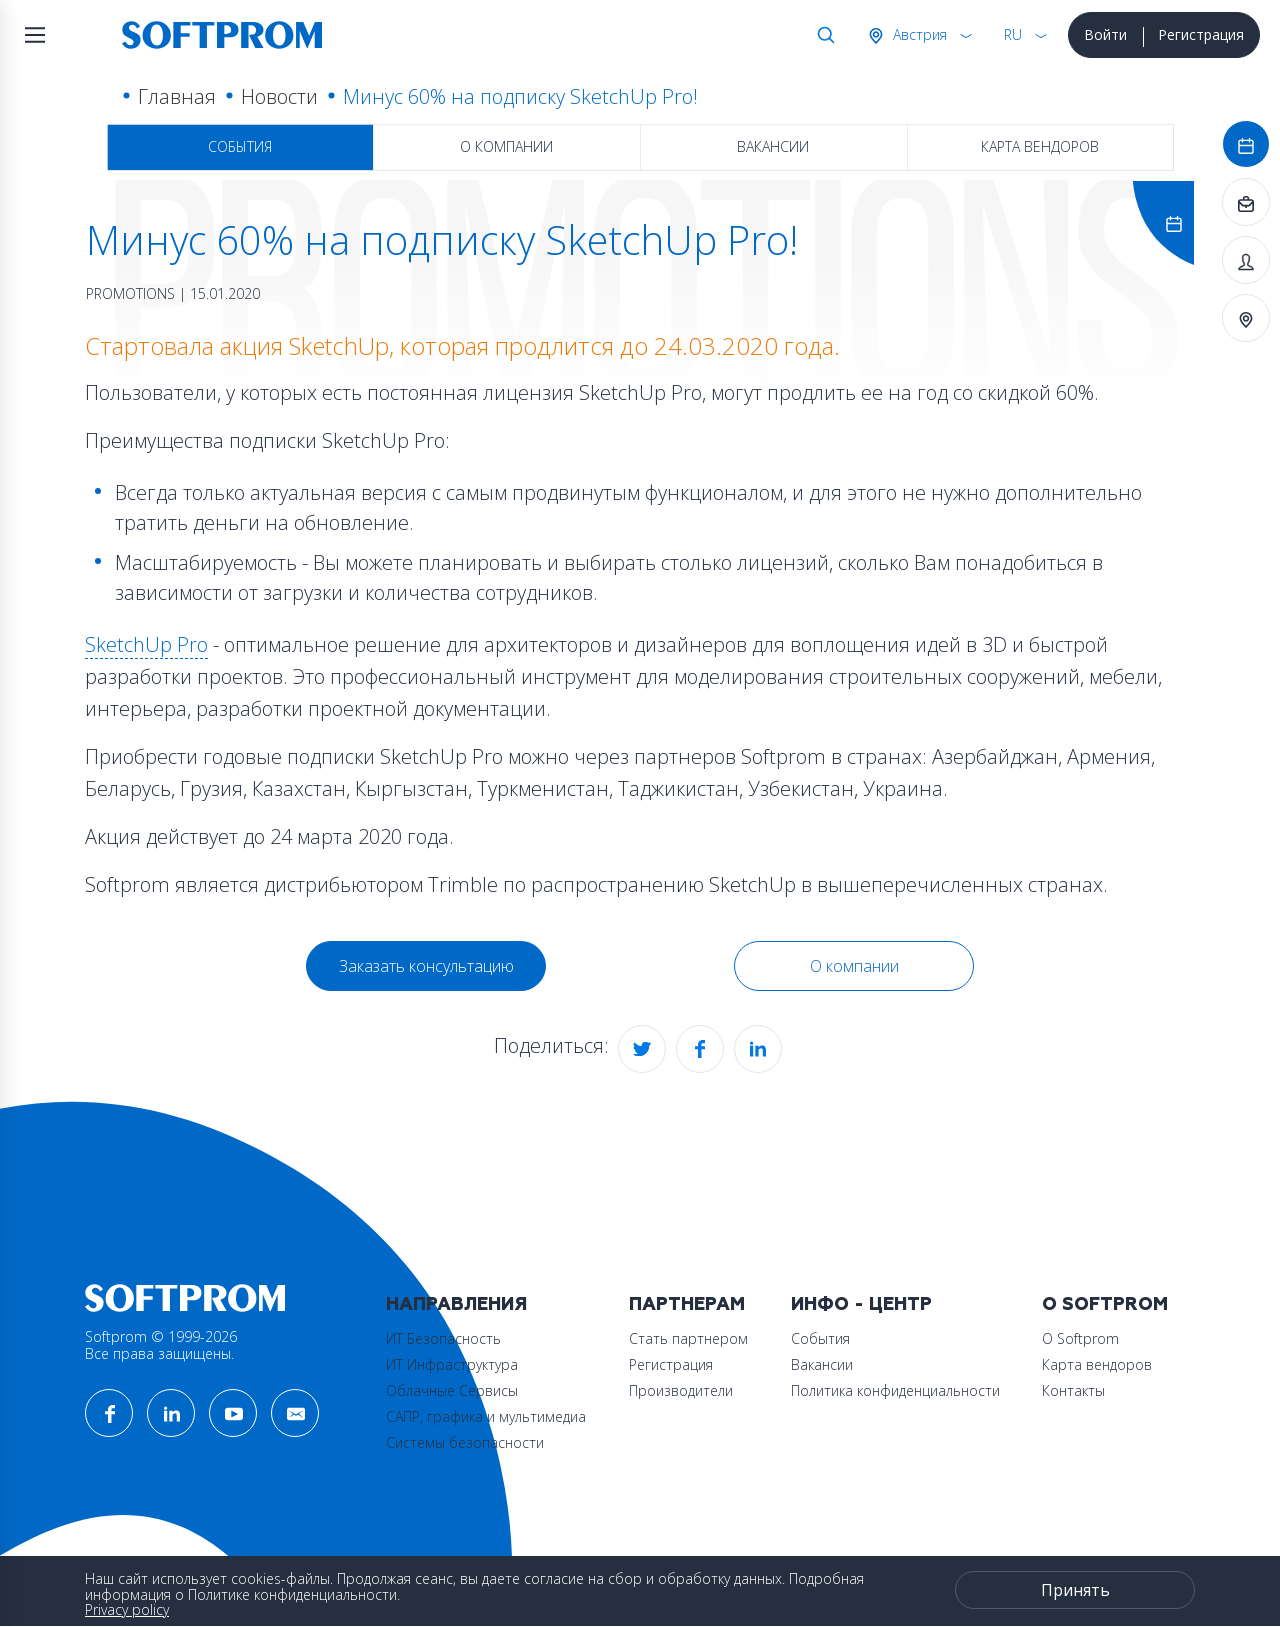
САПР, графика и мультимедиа (486, 1416)
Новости (279, 96)
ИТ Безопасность (443, 1338)
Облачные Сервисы (452, 1390)
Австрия (918, 34)
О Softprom (1105, 1304)
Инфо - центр (861, 1304)
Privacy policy (127, 1609)
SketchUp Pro (146, 644)
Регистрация (1201, 34)
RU (1013, 34)
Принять (1075, 1590)
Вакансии (773, 146)
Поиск (822, 35)
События (240, 146)
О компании (506, 146)
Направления (456, 1304)
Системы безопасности (465, 1442)
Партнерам (687, 1304)
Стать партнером (688, 1338)
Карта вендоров (1040, 146)
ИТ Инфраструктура (452, 1364)
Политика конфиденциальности (895, 1390)
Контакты (1073, 1390)
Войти (1105, 34)
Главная (177, 96)
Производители (681, 1390)
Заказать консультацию (426, 966)
